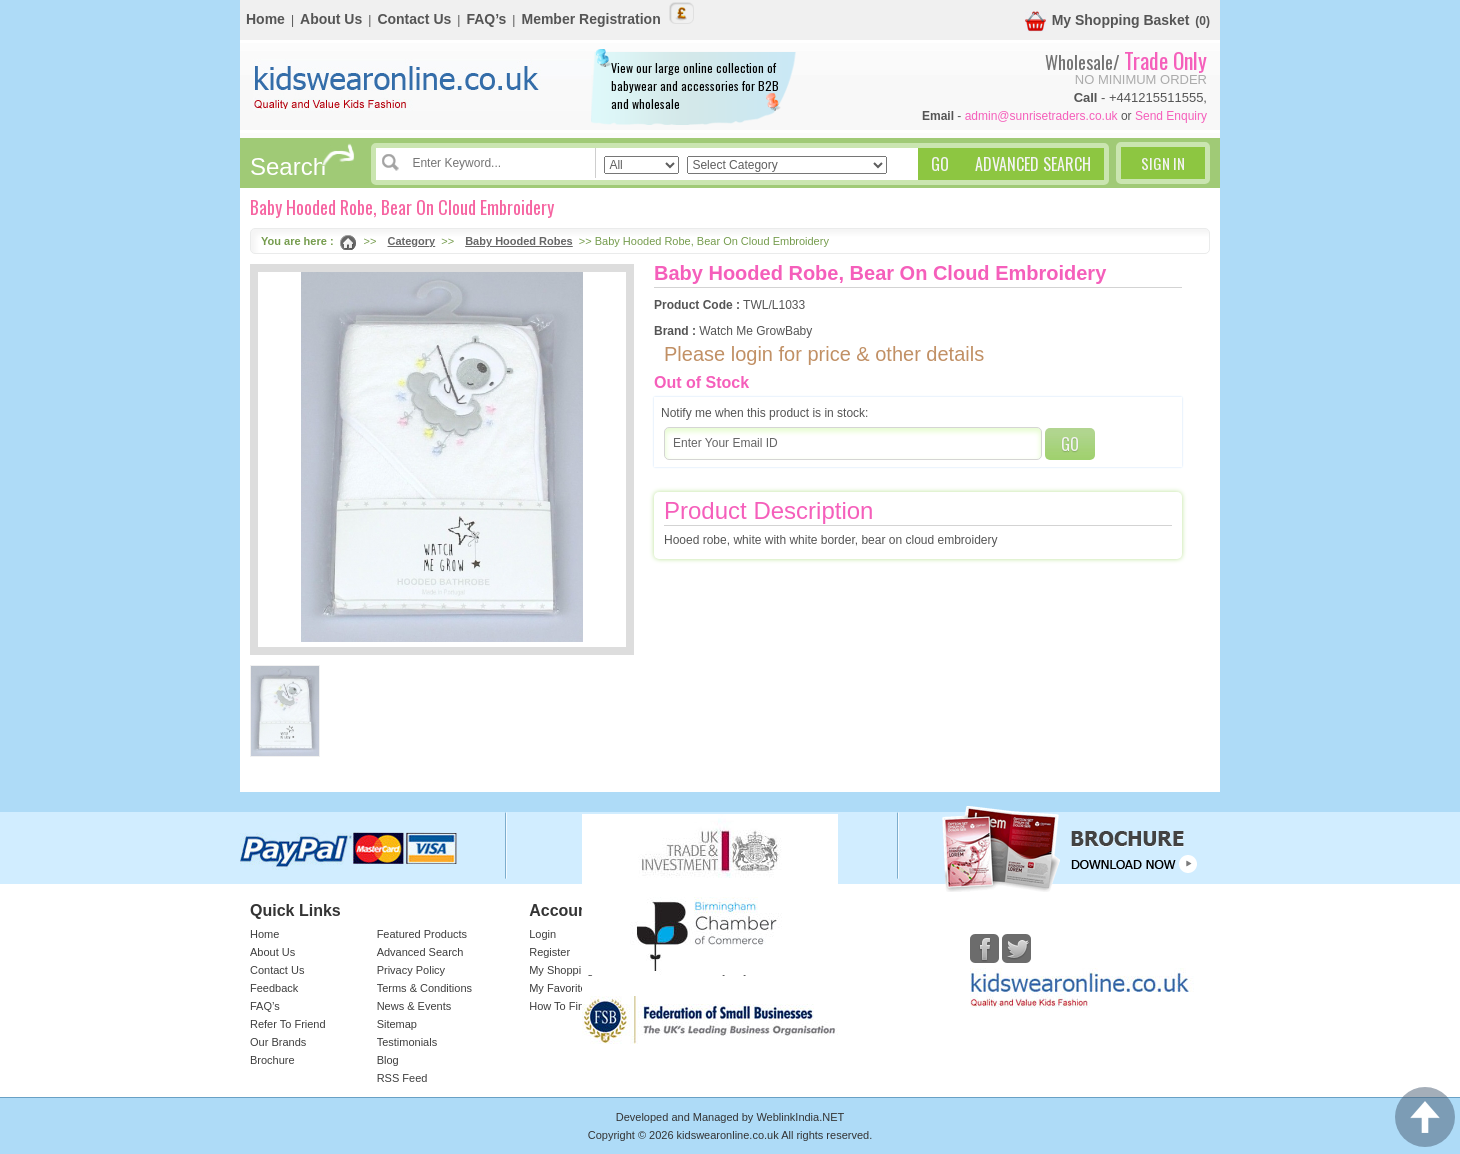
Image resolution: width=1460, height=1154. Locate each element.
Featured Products (422, 934)
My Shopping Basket (1107, 21)
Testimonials (407, 1042)
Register (549, 952)
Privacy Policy (411, 970)
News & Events (414, 1006)
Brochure (272, 1060)
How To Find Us (567, 1006)
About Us (331, 19)
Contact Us (414, 19)
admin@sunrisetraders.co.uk (1041, 116)
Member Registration (590, 19)
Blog (388, 1060)
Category (412, 241)
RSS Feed (402, 1078)
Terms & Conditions (424, 988)
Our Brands (278, 1042)
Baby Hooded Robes (519, 241)
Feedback (274, 988)
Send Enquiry (1171, 116)
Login (542, 934)
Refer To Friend (288, 1024)
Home (265, 19)
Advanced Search (420, 952)
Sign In (1163, 163)
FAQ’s (486, 19)
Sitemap (397, 1024)
